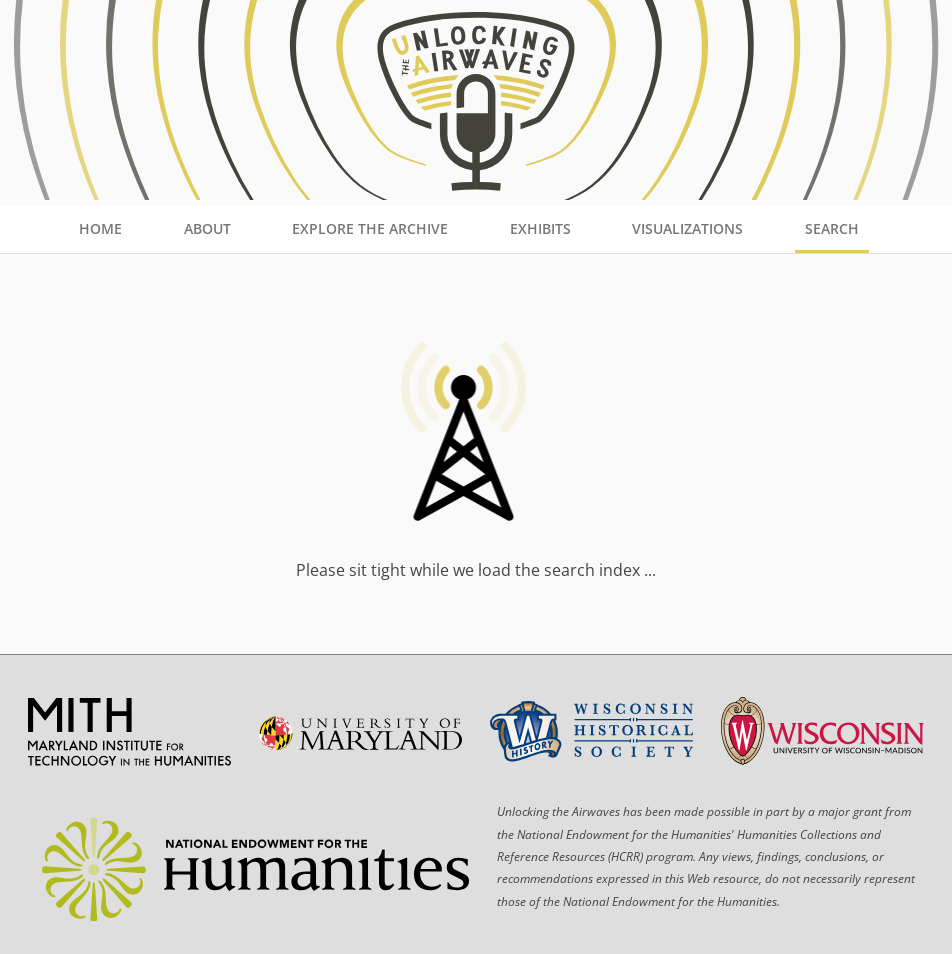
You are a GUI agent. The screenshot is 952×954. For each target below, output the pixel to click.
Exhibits (540, 228)
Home (100, 228)
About (207, 228)
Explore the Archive (370, 228)
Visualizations (687, 228)
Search (832, 228)
